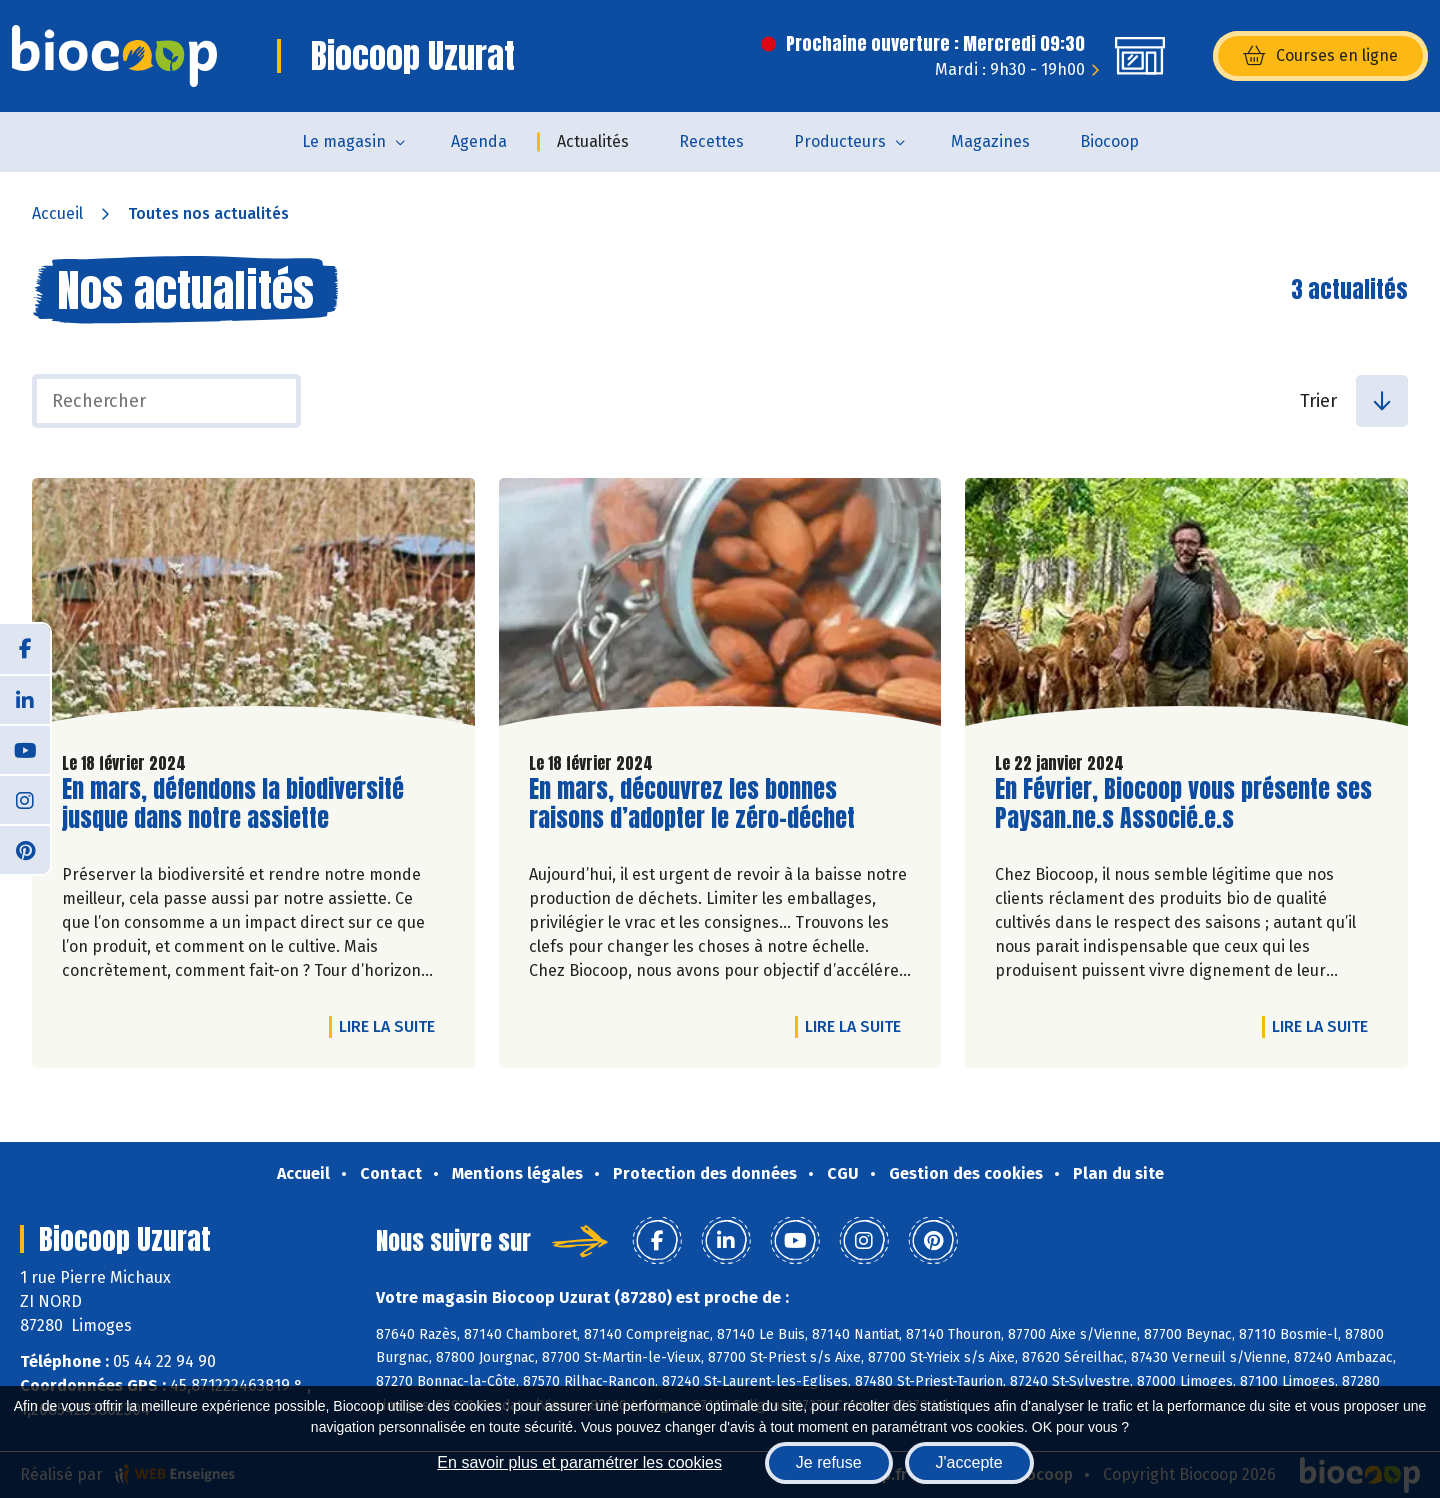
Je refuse (829, 1462)
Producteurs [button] (840, 141)
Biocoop (1109, 141)
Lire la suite (392, 1026)
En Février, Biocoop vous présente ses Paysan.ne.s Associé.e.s (1183, 804)
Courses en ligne (1320, 56)
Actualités (593, 141)
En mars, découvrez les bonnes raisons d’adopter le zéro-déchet (692, 804)
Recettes (711, 141)
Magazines (990, 141)
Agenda (479, 141)
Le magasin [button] (344, 141)
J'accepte (969, 1462)
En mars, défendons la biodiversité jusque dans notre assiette (233, 804)
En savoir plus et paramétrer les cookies (579, 1462)
